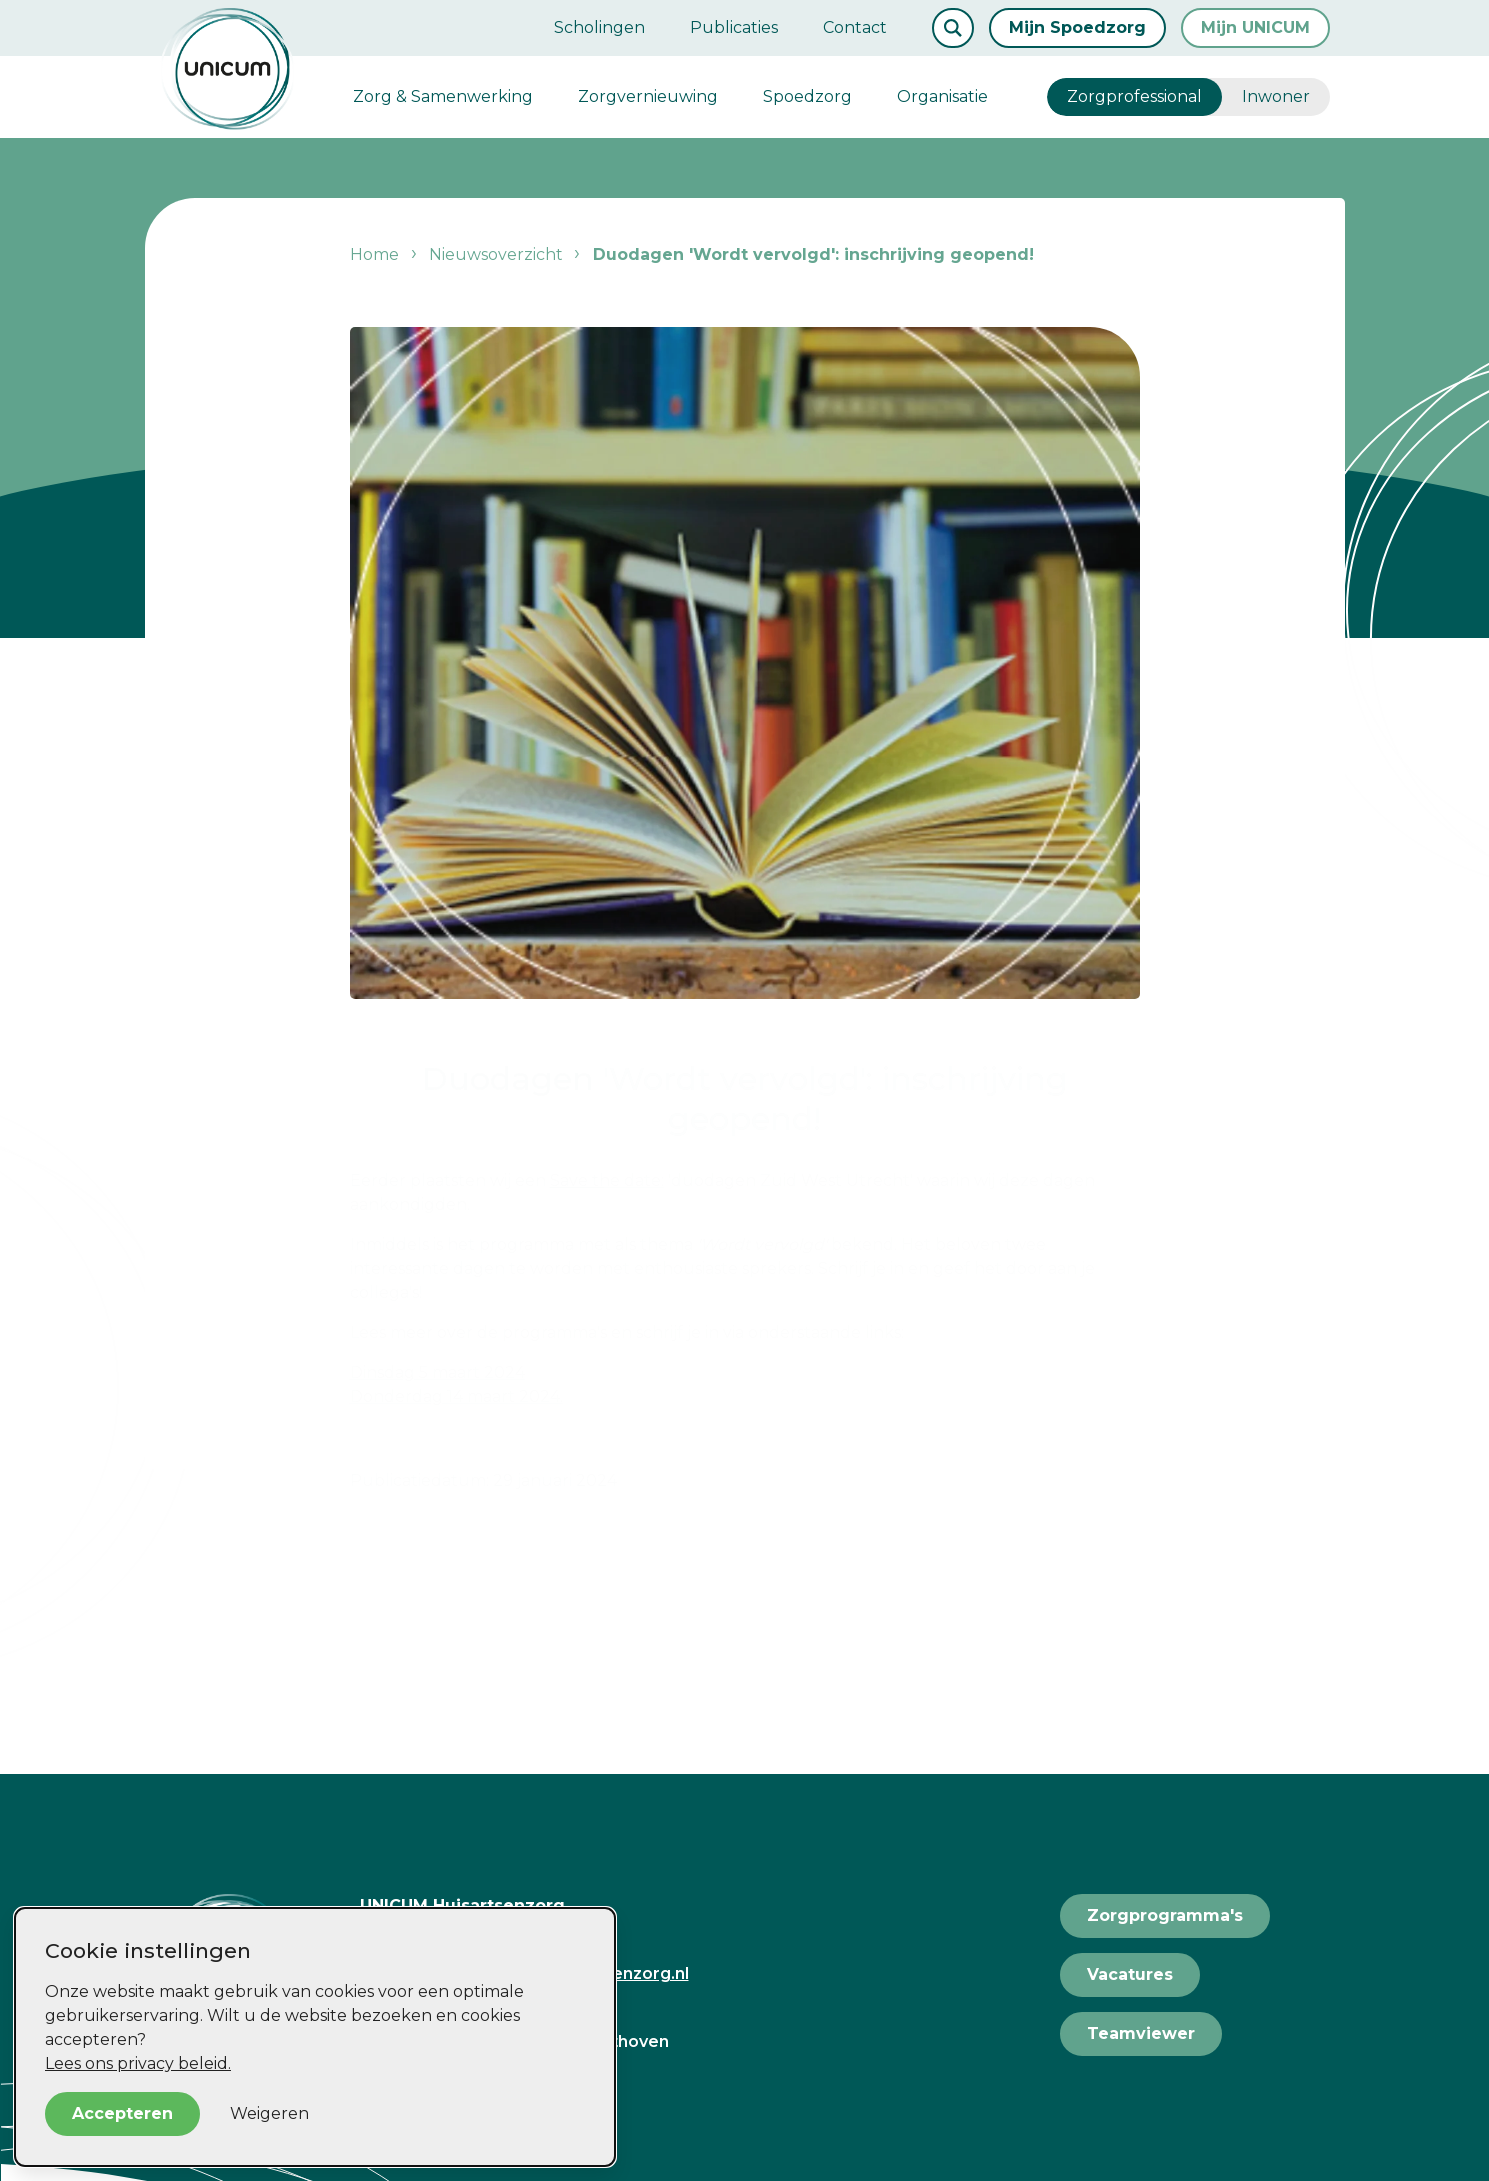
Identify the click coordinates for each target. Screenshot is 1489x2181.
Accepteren (122, 2113)
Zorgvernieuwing (648, 96)
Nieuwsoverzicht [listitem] (494, 254)
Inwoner (1276, 96)
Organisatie (942, 96)
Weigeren (269, 2113)
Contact (855, 27)
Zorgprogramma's (1165, 1915)
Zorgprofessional (1134, 96)
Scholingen (599, 27)
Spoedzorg (807, 96)
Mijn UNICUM (1255, 27)
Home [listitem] (376, 254)
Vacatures (1130, 1974)
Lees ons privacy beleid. (138, 2063)
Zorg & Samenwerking (443, 96)
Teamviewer (1141, 2033)
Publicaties (734, 27)
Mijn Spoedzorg (1077, 27)
